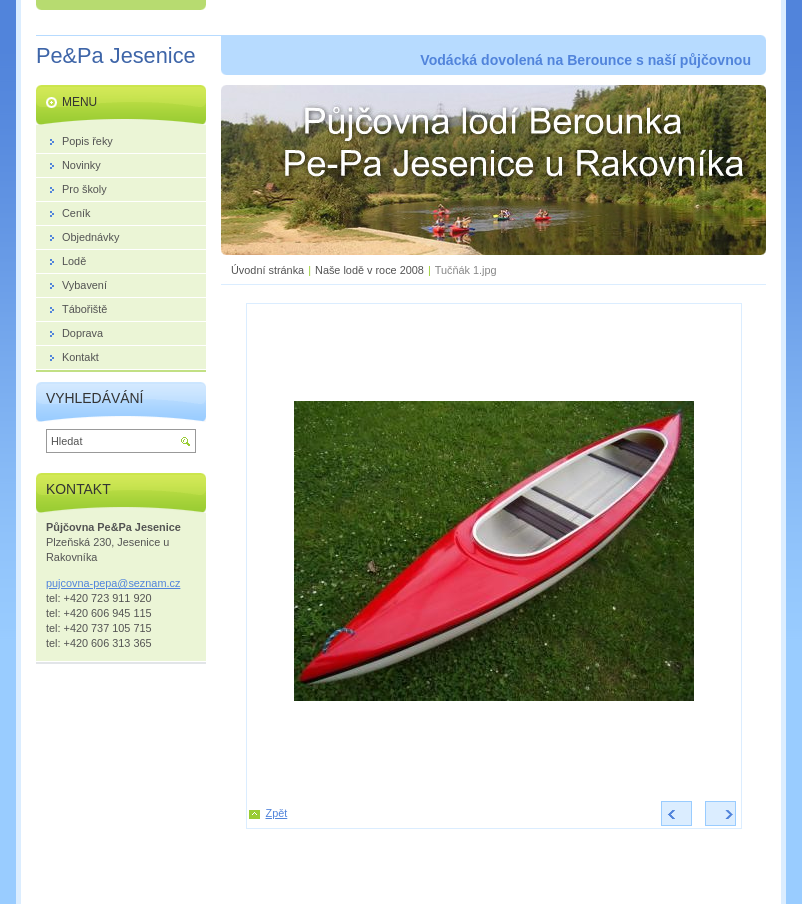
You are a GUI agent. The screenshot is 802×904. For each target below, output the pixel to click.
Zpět (277, 813)
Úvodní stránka (267, 270)
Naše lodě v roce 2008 (369, 270)
